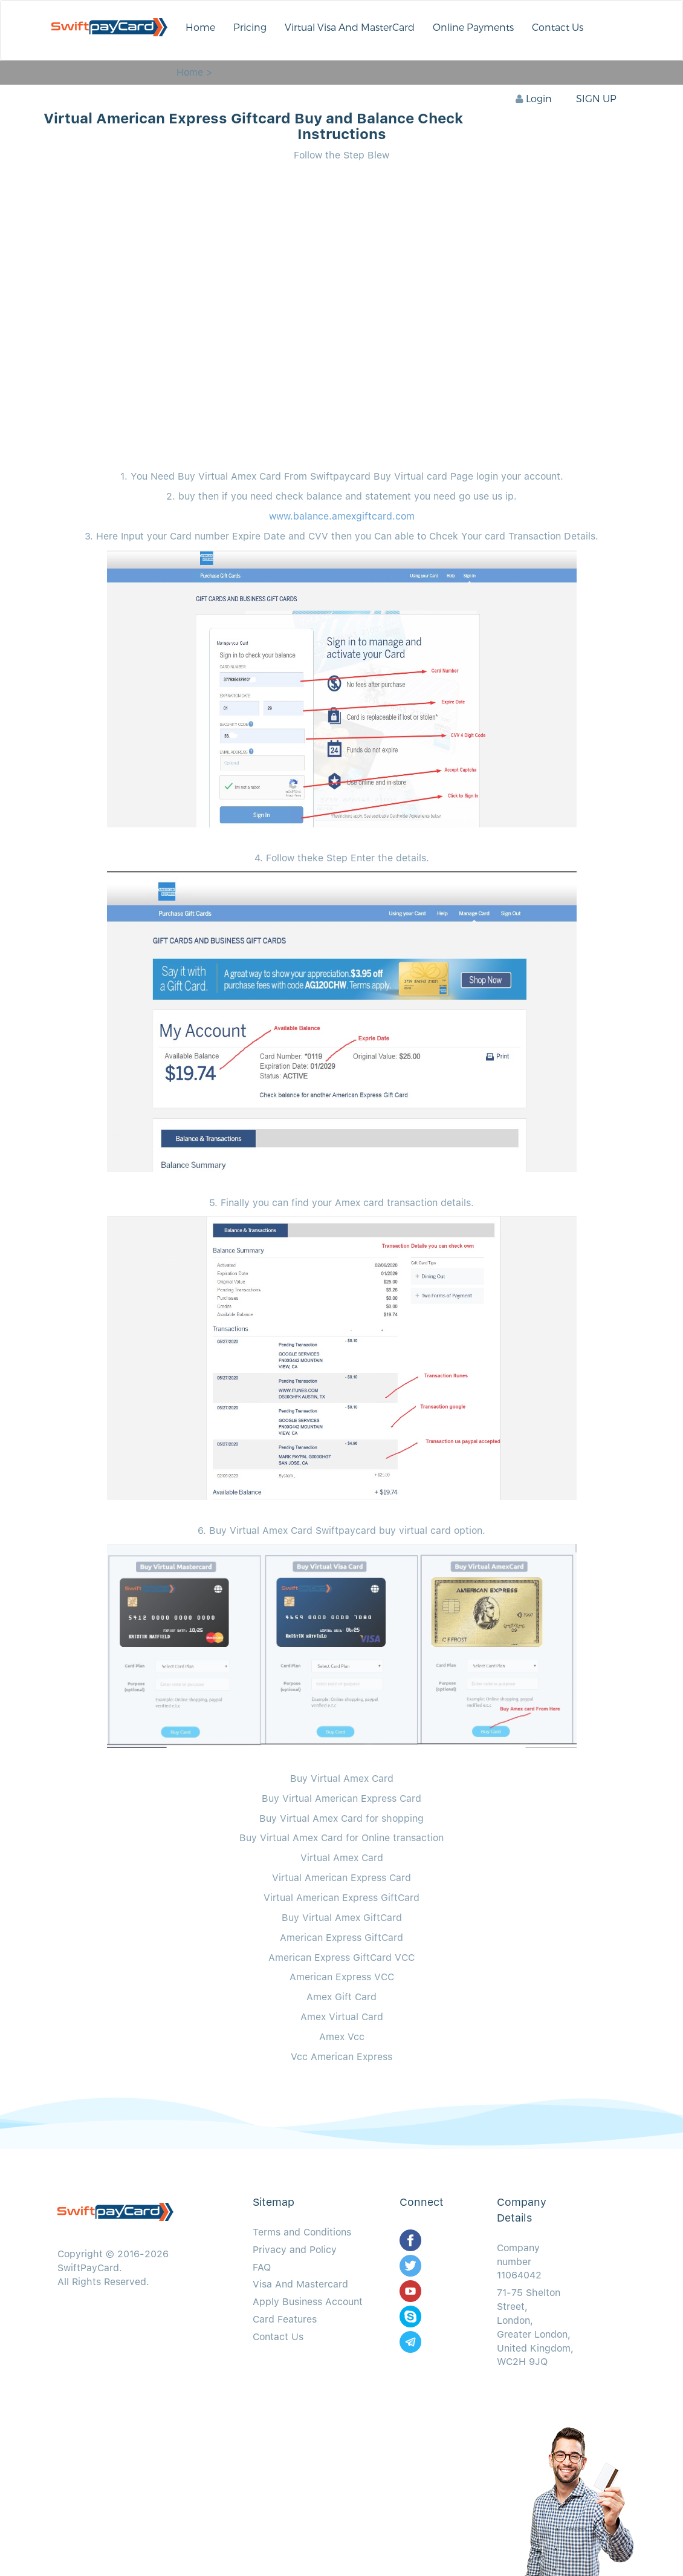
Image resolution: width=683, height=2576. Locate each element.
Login (534, 99)
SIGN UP (596, 99)
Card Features (285, 2319)
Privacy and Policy (295, 2249)
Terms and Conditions (302, 2232)
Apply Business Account (308, 2301)
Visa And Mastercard (300, 2284)
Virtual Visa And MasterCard (350, 27)
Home (200, 27)
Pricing (250, 27)
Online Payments (473, 27)
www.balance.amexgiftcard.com (342, 516)
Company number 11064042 (519, 2261)
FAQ (262, 2267)
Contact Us (557, 27)
